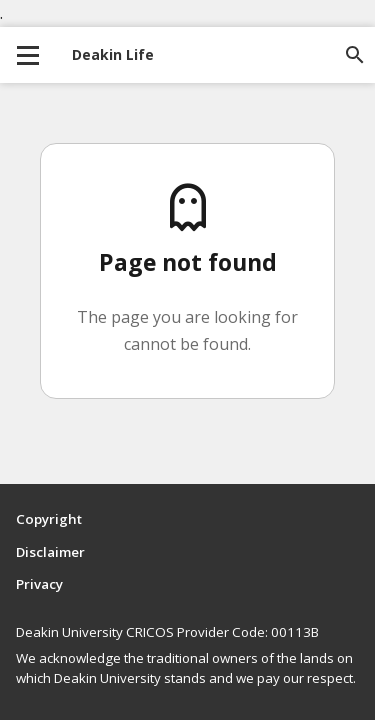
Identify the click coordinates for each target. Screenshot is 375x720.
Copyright (49, 519)
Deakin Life (113, 54)
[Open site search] (355, 55)
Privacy (39, 584)
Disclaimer (50, 552)
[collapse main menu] (28, 55)
